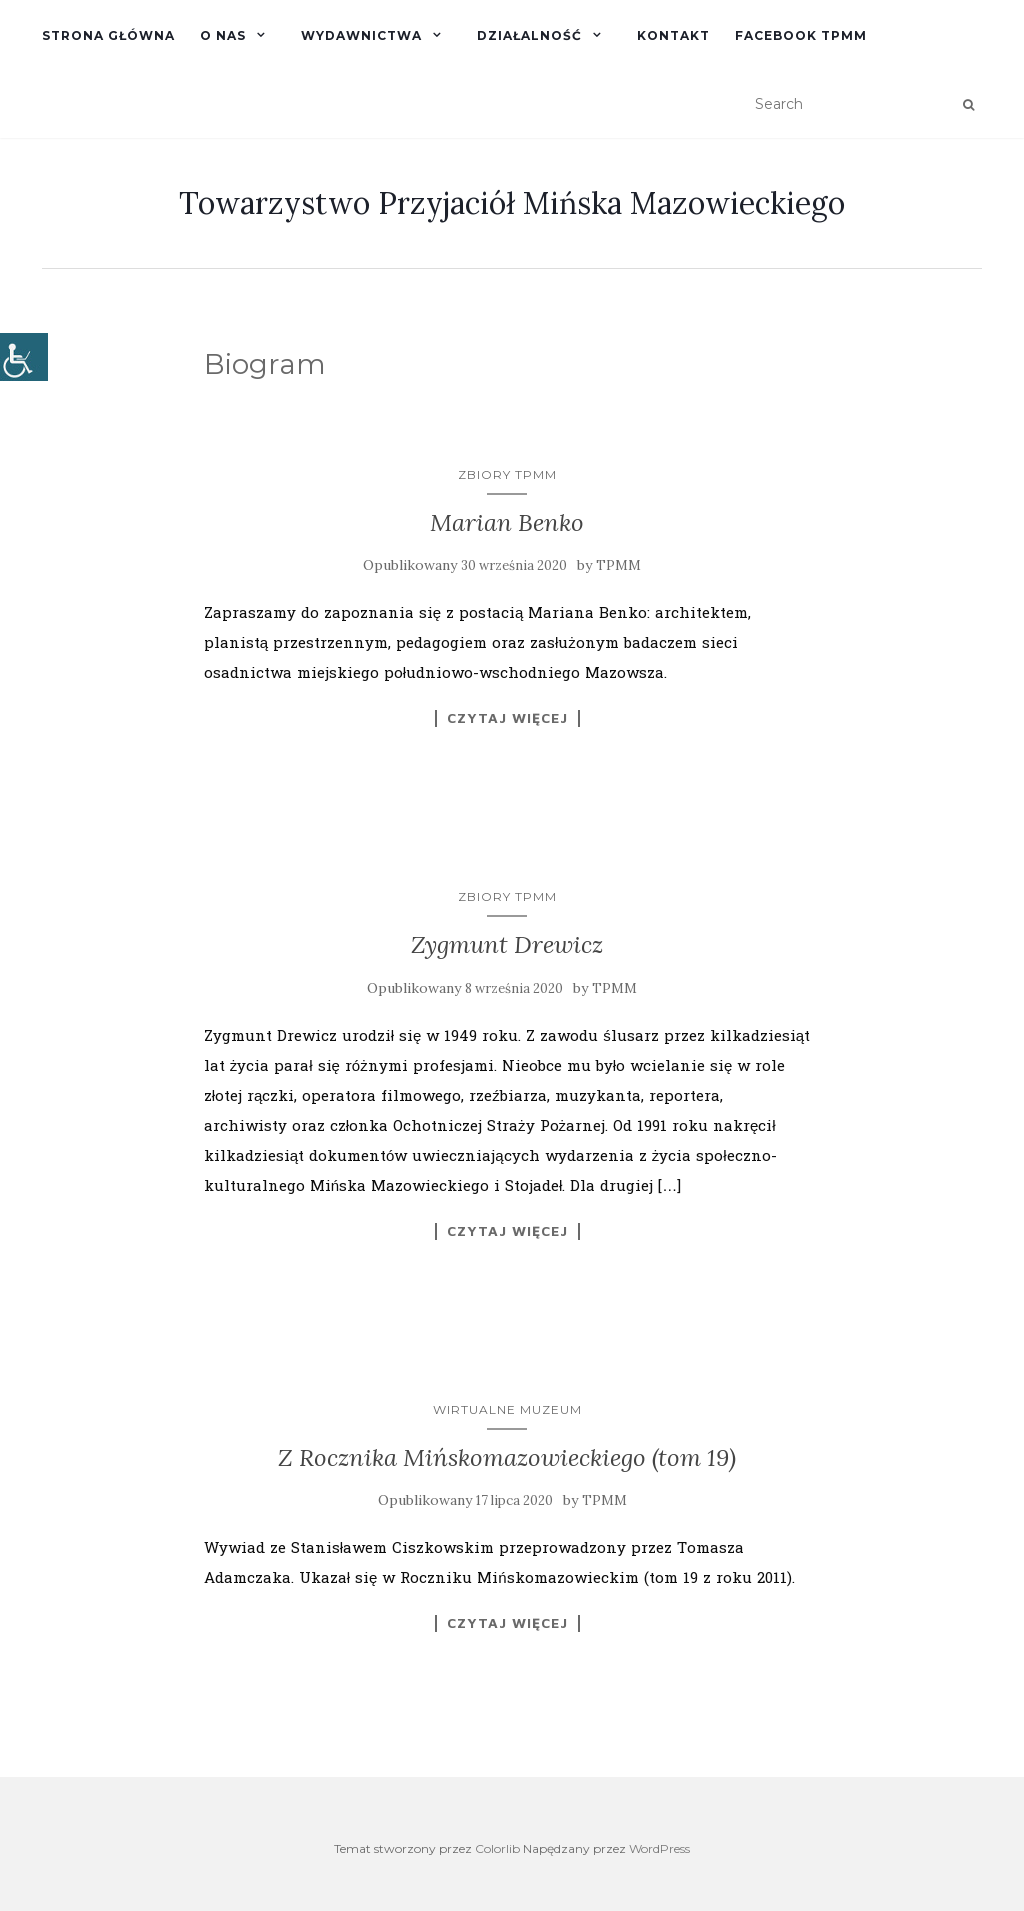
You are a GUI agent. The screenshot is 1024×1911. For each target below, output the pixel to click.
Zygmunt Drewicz (507, 944)
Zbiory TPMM (507, 474)
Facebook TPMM (801, 35)
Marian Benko (507, 522)
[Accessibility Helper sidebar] (24, 357)
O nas (223, 35)
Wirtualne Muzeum (507, 1409)
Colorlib (497, 1848)
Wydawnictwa (361, 35)
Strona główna (108, 35)
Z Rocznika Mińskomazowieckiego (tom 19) (507, 1457)
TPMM (618, 565)
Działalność (529, 35)
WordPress (659, 1848)
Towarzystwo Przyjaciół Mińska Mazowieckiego (512, 203)
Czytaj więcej (507, 718)
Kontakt (673, 35)
